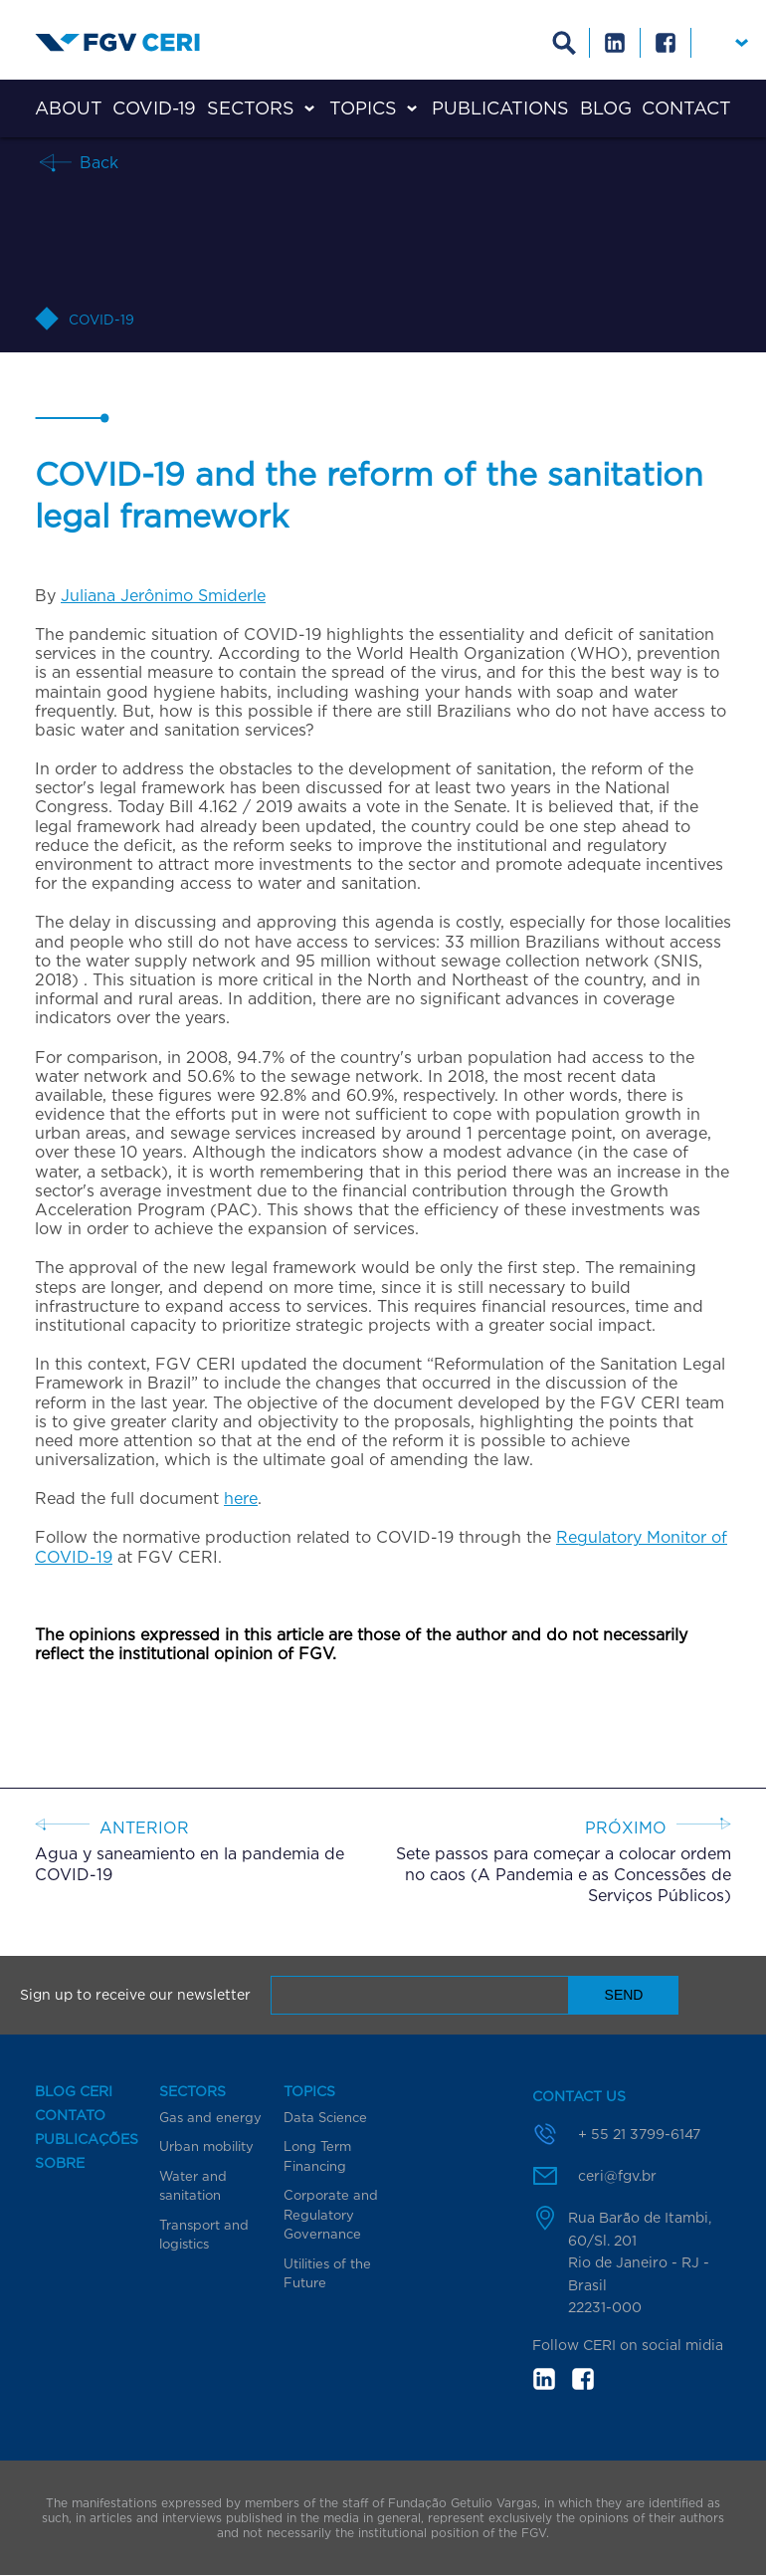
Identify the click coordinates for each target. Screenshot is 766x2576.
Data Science (325, 2117)
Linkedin (615, 43)
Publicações (86, 2139)
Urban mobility (206, 2146)
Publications (500, 108)
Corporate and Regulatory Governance (331, 2214)
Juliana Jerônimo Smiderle (163, 595)
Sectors (250, 108)
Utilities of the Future (327, 2273)
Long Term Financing (317, 2156)
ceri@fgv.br (617, 2175)
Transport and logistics (204, 2235)
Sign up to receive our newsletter (135, 1995)
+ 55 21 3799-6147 (639, 2133)
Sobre (60, 2163)
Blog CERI (73, 2091)
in (544, 2379)
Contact (686, 108)
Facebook (666, 43)
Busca (564, 43)
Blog (606, 108)
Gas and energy (210, 2117)
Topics (363, 108)
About (68, 108)
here (241, 1498)
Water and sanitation (193, 2186)
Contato (70, 2115)
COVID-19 (154, 108)
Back (96, 161)
